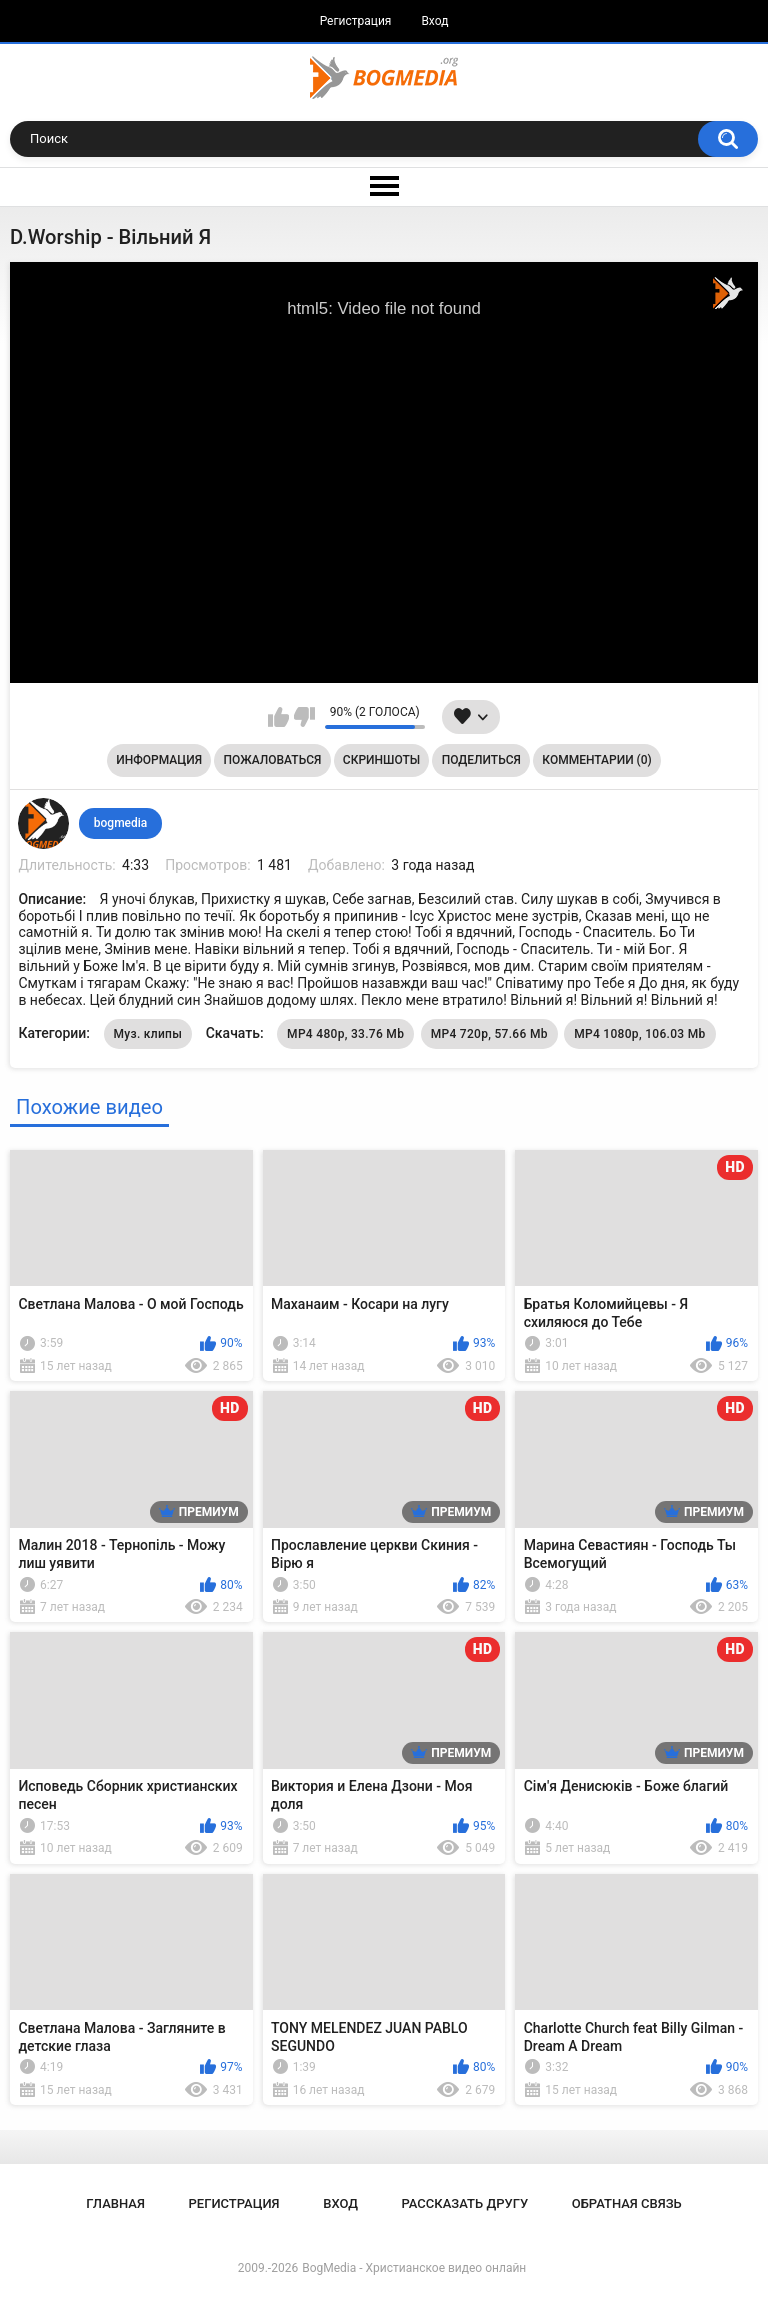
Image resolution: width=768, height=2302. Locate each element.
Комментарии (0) (596, 760)
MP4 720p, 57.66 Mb (489, 1034)
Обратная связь (627, 2203)
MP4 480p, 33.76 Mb (345, 1034)
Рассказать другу (465, 2203)
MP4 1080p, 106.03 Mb (639, 1034)
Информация (159, 760)
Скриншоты (381, 760)
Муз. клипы (148, 1034)
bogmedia (121, 823)
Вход (434, 21)
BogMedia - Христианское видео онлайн (414, 2268)
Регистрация (356, 21)
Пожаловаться (273, 760)
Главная (115, 2203)
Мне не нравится (304, 717)
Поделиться (481, 760)
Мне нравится (278, 717)
